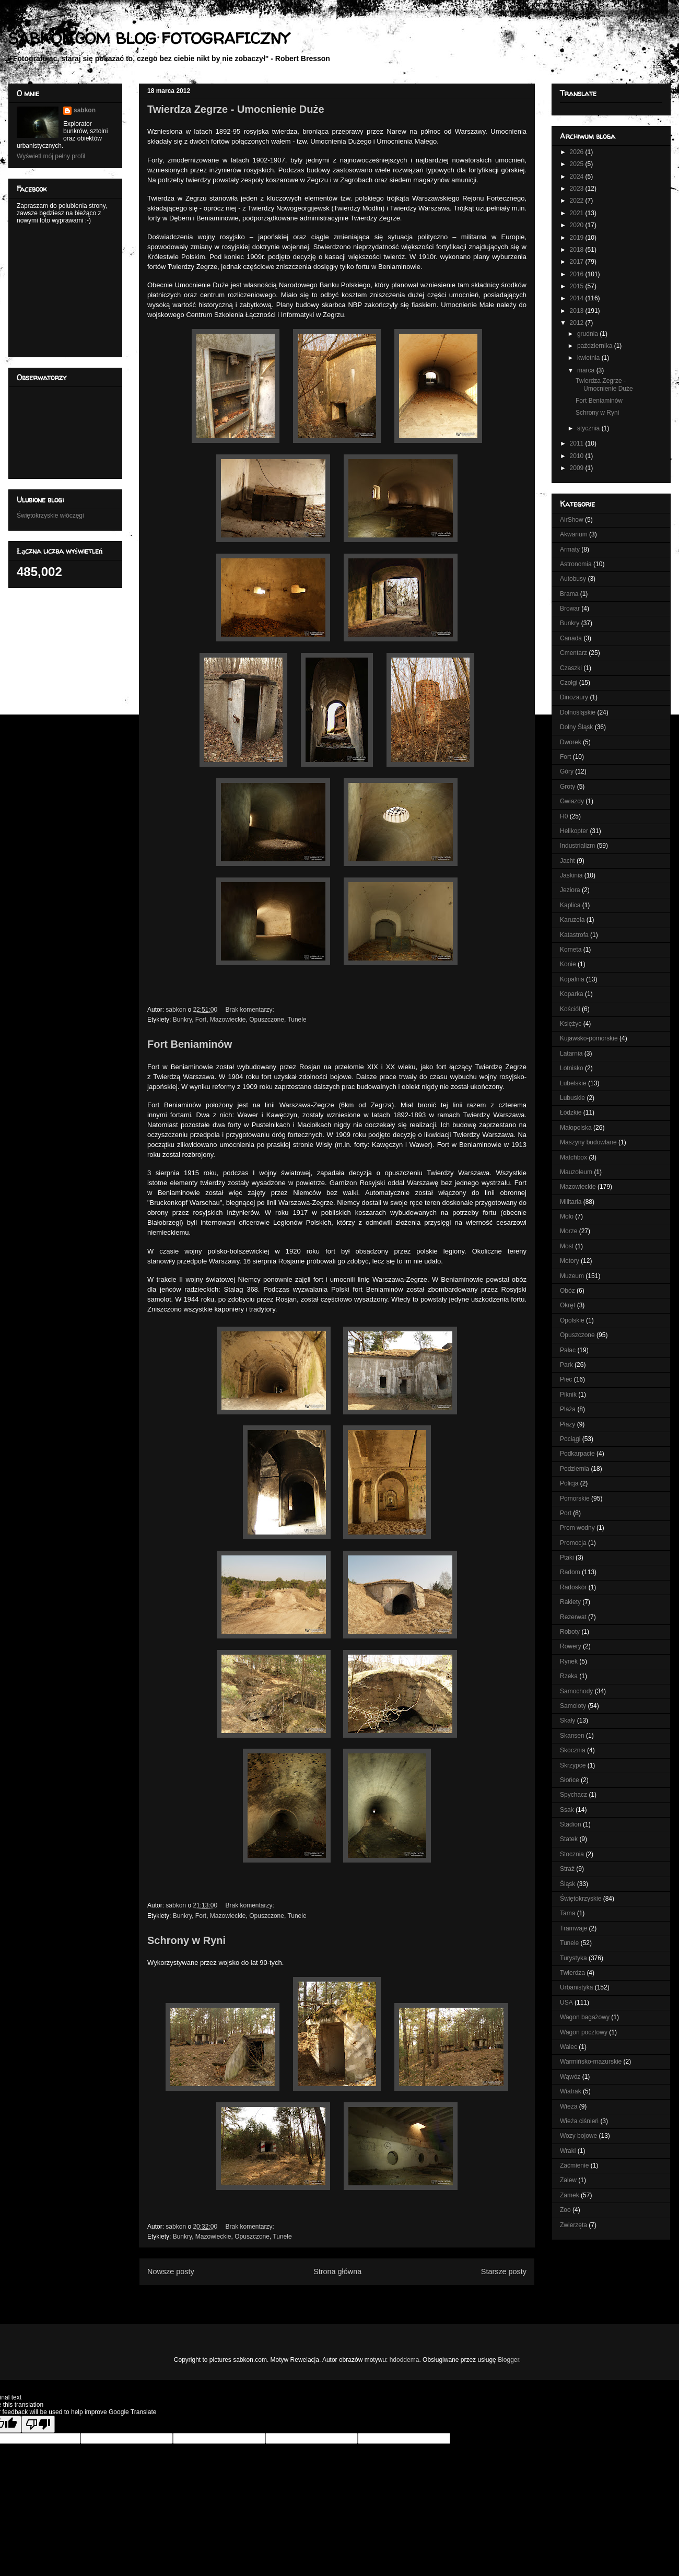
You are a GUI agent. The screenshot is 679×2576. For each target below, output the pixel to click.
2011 (578, 443)
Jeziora (570, 890)
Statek (569, 1839)
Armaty (570, 549)
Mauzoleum (576, 1172)
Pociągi (570, 1439)
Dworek (570, 742)
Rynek (569, 1661)
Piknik (568, 1394)
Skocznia (573, 1750)
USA (566, 2002)
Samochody (576, 1691)
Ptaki (567, 1557)
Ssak (567, 1809)
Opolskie (572, 1320)
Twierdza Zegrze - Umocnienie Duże (235, 109)
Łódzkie (570, 1112)
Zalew (568, 2180)
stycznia (589, 428)
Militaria (570, 1201)
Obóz (567, 1290)
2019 (578, 237)
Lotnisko (571, 1068)
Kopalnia (572, 979)
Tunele (296, 1019)
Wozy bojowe (578, 2135)
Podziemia (574, 1468)
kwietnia (589, 357)
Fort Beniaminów (189, 1044)
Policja (569, 1483)
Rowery (570, 1646)
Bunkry (182, 1019)
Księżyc (570, 1023)
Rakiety (570, 1602)
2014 (578, 298)
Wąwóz (570, 2076)
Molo (566, 1216)
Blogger (508, 2359)
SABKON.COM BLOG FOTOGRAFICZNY (148, 38)
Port (565, 1513)
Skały (567, 1720)
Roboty (570, 1631)
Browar (570, 608)
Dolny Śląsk (576, 727)
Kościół (570, 1009)
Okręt (567, 1305)
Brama (569, 594)
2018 (578, 249)
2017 (578, 261)
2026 (578, 152)
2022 (578, 200)
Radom (570, 1572)
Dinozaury (574, 697)
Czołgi (568, 682)
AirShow (571, 519)
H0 (564, 816)
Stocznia (572, 1854)
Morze (568, 1231)
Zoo (565, 2210)
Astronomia (576, 564)
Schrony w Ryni (186, 1940)
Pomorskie (575, 1498)
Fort (200, 1019)
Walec (568, 2047)
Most (566, 1246)
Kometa (570, 949)
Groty (567, 786)
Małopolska (576, 1127)
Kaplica (570, 905)
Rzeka (569, 1676)
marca (586, 370)
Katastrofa (574, 935)
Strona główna (337, 2271)
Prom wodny (577, 1527)
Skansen (572, 1735)
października (595, 345)
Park (566, 1364)
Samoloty (573, 1705)
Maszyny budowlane (588, 1142)
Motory (569, 1260)
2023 (578, 188)
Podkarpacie (577, 1453)
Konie (568, 964)
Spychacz (573, 1794)
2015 (578, 286)
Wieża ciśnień (579, 2121)
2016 (578, 274)
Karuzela (572, 919)
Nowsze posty (170, 2271)
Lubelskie (573, 1083)
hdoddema (404, 2359)
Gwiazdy (572, 801)
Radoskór (573, 1587)
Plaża (568, 1409)
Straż (567, 1868)
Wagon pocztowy (583, 2032)
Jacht (567, 860)
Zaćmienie (574, 2165)
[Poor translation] (38, 2424)
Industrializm (577, 845)
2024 (578, 176)
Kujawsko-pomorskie (589, 1038)
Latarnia (571, 1053)
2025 (578, 164)
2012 (578, 322)
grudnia (588, 333)
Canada (571, 638)
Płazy (567, 1424)
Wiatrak (570, 2091)
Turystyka (573, 1958)
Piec (566, 1379)
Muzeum (572, 1276)
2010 (578, 456)
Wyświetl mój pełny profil (51, 156)
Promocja (573, 1543)
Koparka (571, 994)
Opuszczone (266, 1019)
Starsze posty (503, 2271)
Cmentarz (573, 653)
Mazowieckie (228, 1019)
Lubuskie (572, 1098)
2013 (578, 310)
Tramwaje (573, 1928)
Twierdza (572, 1972)
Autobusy (573, 578)
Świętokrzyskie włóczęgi (50, 515)
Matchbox (573, 1157)
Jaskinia (571, 875)
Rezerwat (573, 1617)
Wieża (568, 2106)
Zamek (569, 2195)
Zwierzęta (573, 2225)
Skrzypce (573, 1765)
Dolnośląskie (577, 712)
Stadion (570, 1824)
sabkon (85, 110)
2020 (578, 225)
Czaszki (571, 668)
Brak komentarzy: (250, 1009)
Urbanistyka (576, 1987)
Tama (567, 1913)
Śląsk (567, 1884)
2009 (578, 468)
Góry (566, 771)
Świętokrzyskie (580, 1898)
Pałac (568, 1350)
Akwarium (574, 534)
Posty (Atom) (354, 2297)
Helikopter (574, 831)
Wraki (568, 2151)
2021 (578, 213)
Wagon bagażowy (585, 2017)
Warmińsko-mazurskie (591, 2061)
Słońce (569, 1780)
